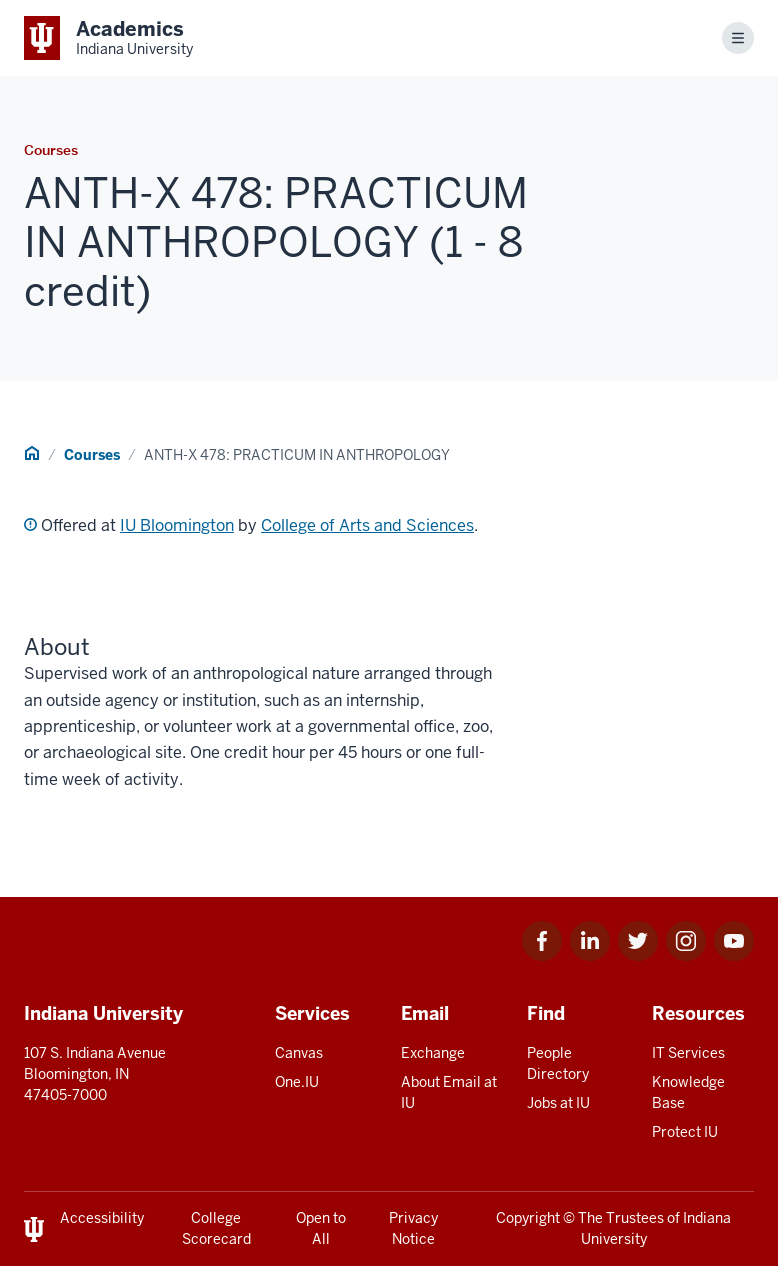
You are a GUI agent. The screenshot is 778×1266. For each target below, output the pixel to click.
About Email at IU (449, 1092)
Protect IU (685, 1132)
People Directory (558, 1063)
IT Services (688, 1053)
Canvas (299, 1053)
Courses (92, 455)
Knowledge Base (688, 1092)
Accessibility (102, 1218)
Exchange (433, 1053)
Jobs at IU (558, 1103)
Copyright (528, 1218)
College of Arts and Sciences (367, 525)
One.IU (297, 1082)
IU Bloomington (177, 525)
